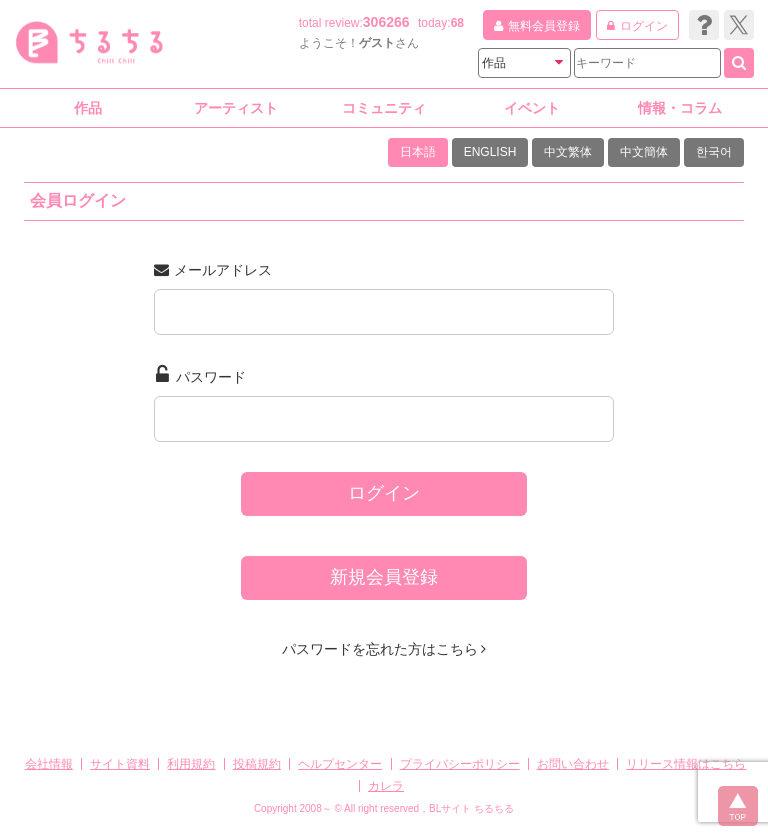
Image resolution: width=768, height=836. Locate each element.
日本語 (418, 152)
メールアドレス (213, 270)
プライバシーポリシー (460, 764)
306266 (386, 22)
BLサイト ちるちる (471, 808)
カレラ (386, 786)
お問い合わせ (573, 764)
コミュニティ (384, 108)
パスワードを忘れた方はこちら (384, 649)
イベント (532, 108)
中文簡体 (644, 152)
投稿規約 (257, 764)
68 (457, 23)
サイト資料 (120, 764)
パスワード (201, 375)
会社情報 (49, 764)
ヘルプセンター (340, 764)
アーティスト (236, 108)
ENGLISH (490, 152)
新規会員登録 (384, 577)
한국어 (714, 152)
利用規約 (191, 764)
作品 (88, 108)
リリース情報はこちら (686, 764)
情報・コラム (680, 108)
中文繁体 (568, 152)
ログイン (384, 493)
